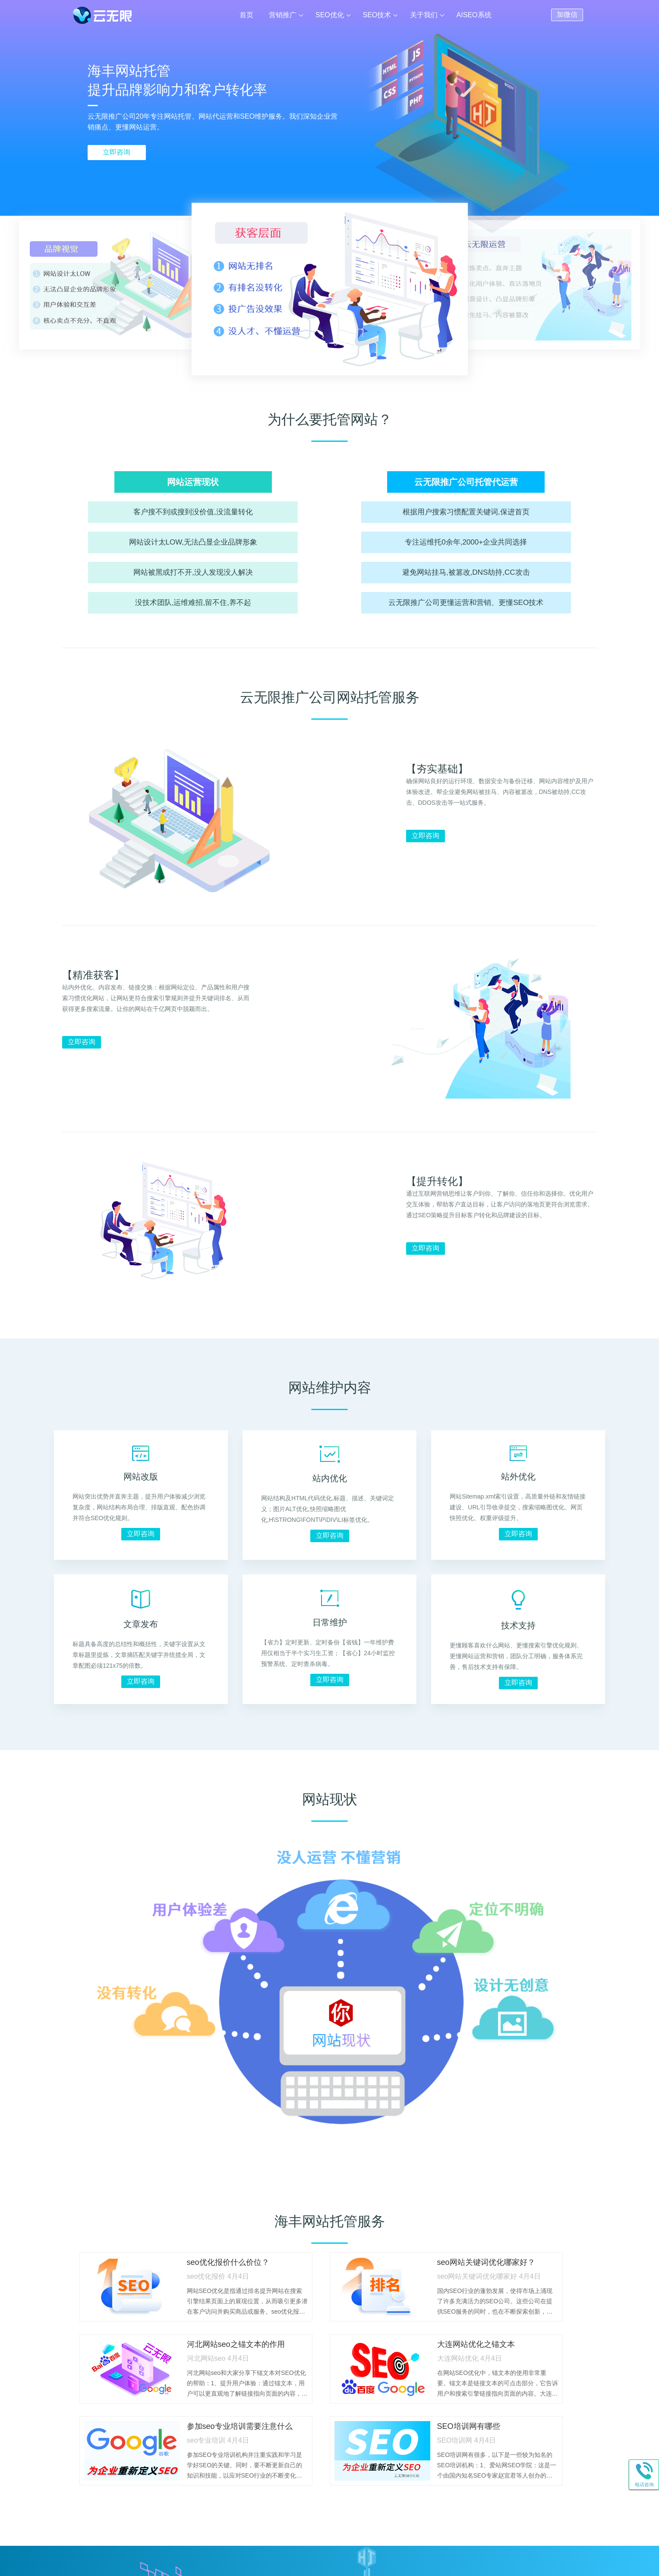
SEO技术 (377, 15)
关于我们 (424, 15)
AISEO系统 (474, 15)
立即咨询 (116, 152)
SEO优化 (329, 15)
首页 (246, 15)
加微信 (567, 14)
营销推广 (282, 15)
